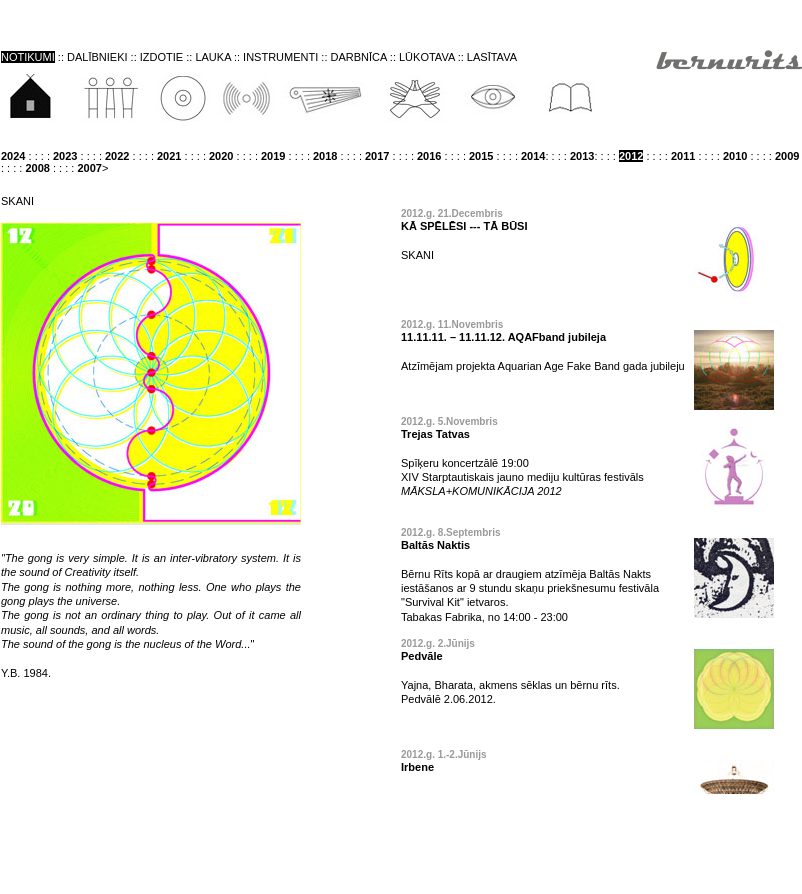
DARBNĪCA (359, 57)
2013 (582, 156)
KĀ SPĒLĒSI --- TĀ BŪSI (464, 226)
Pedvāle (422, 656)
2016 (429, 156)
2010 (735, 156)
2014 (533, 156)
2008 (37, 168)
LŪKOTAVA (428, 57)
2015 (481, 156)
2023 (65, 156)
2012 (631, 156)
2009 (787, 156)
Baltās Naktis (435, 545)
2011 (683, 156)
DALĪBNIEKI (97, 57)
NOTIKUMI (28, 57)
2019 (273, 156)
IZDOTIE (161, 57)
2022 (117, 156)
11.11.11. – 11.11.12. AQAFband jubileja (503, 337)
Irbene (417, 767)
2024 (13, 156)
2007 (89, 168)
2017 (377, 156)
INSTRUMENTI (280, 57)
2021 (169, 156)
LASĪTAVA (492, 57)
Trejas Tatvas (435, 434)
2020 (221, 156)
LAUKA (212, 57)
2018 (325, 156)
